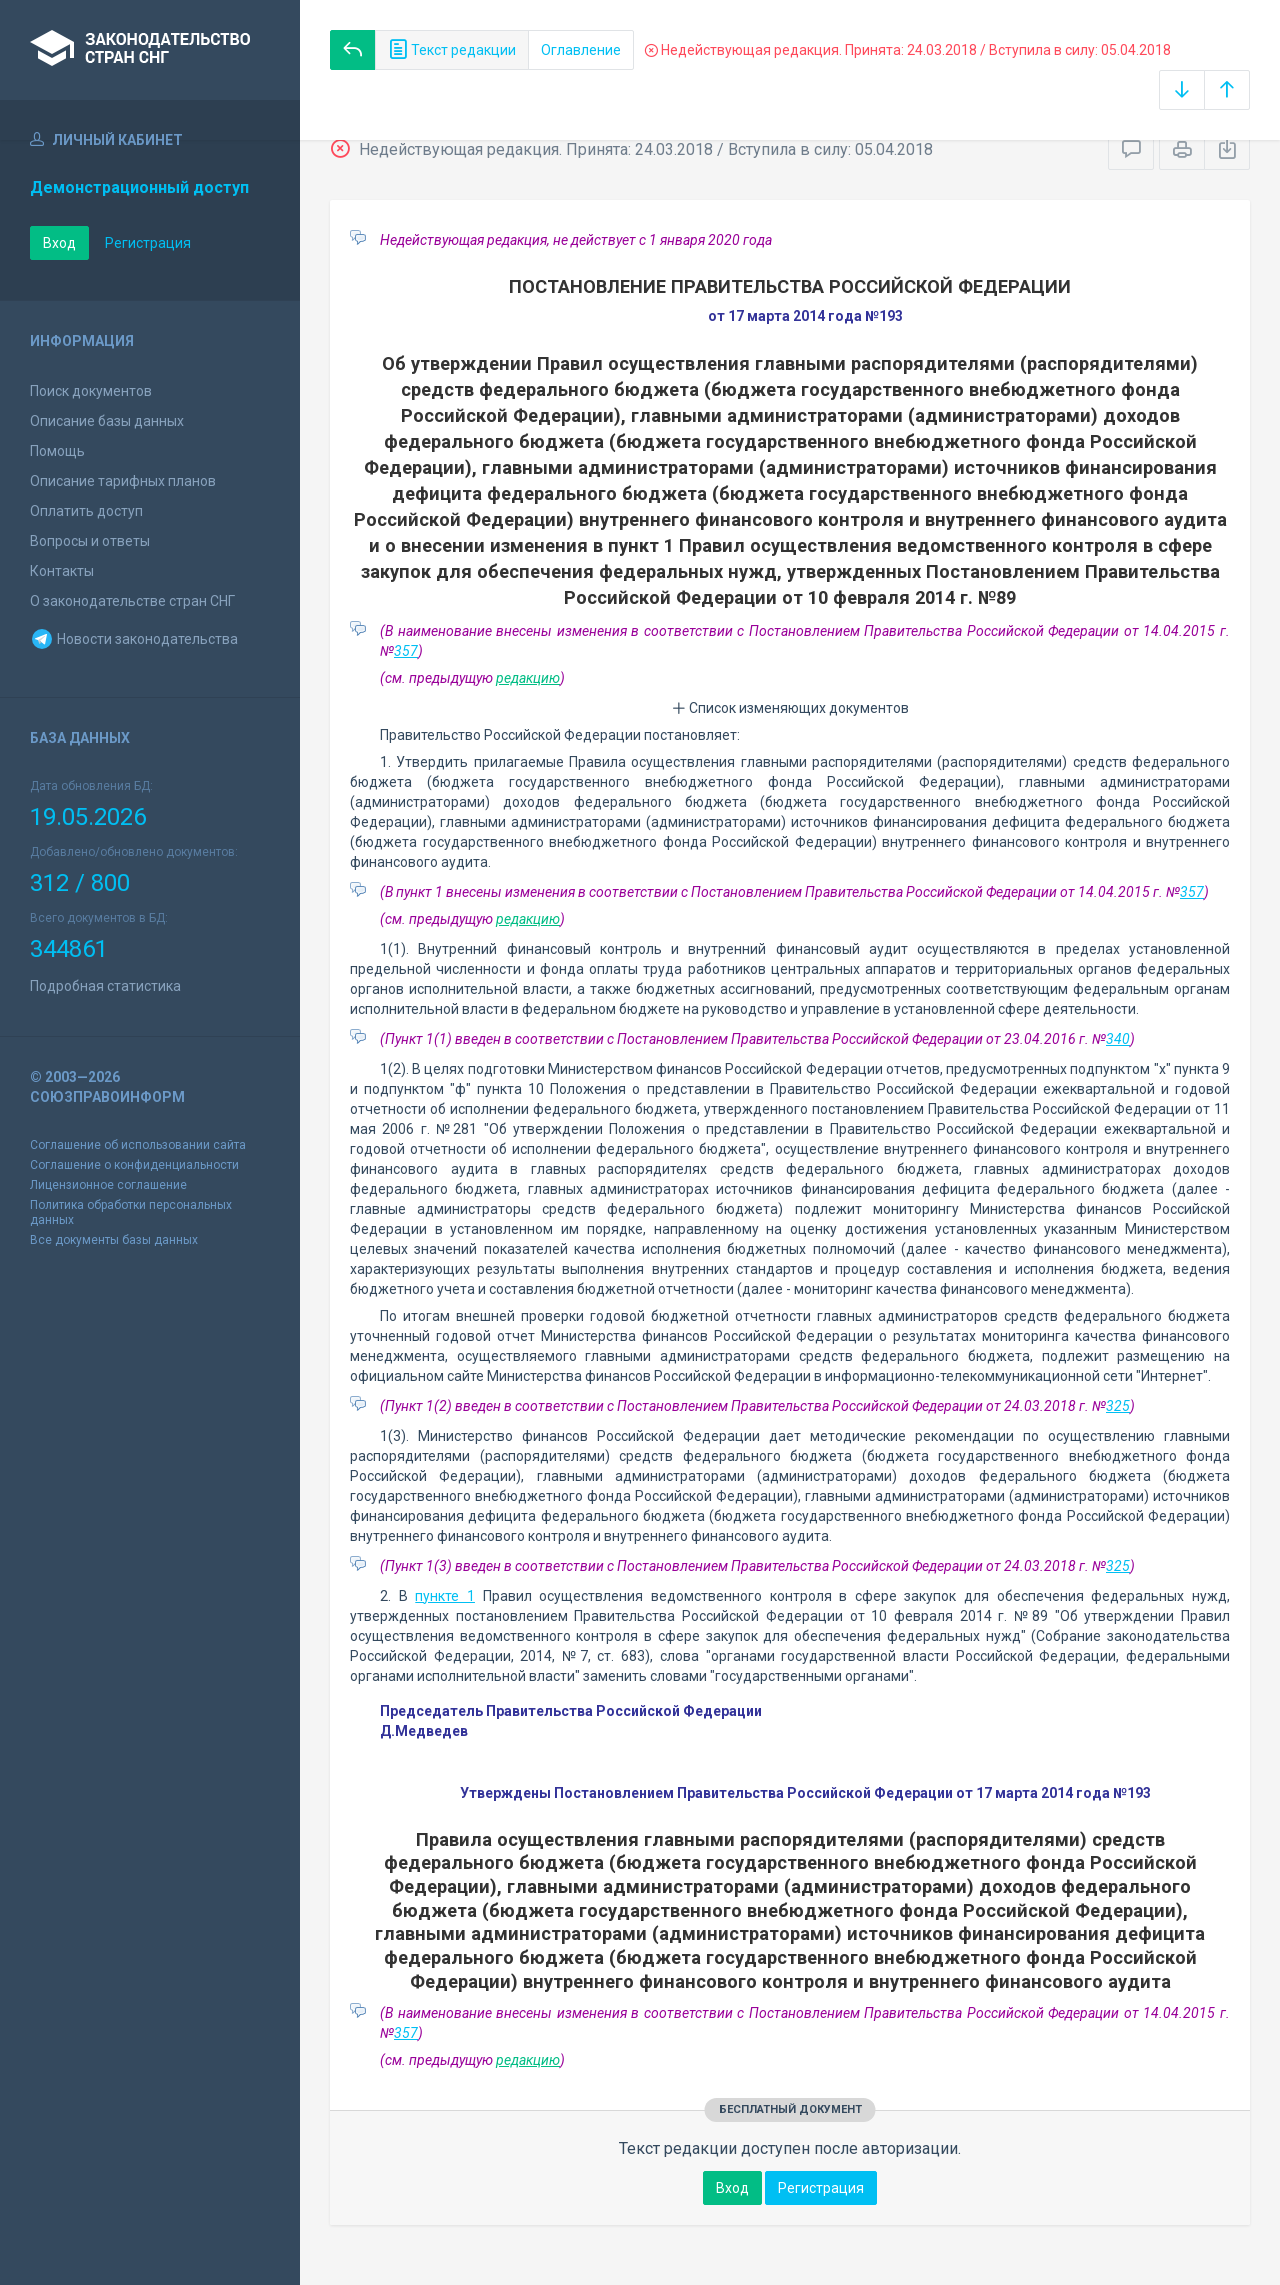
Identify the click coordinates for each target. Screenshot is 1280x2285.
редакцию (528, 678)
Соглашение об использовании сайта (138, 1145)
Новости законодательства (134, 639)
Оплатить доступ (86, 511)
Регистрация (148, 243)
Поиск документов (91, 391)
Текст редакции (452, 50)
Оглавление (581, 50)
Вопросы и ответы (90, 541)
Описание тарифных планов (123, 481)
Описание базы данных (107, 421)
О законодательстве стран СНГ (132, 601)
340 (1118, 1039)
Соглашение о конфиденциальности (134, 1165)
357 (406, 651)
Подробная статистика (105, 986)
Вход (59, 243)
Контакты (62, 571)
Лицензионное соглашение (108, 1185)
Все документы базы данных (114, 1240)
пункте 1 (445, 1596)
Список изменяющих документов (790, 708)
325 (1118, 1406)
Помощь (57, 451)
